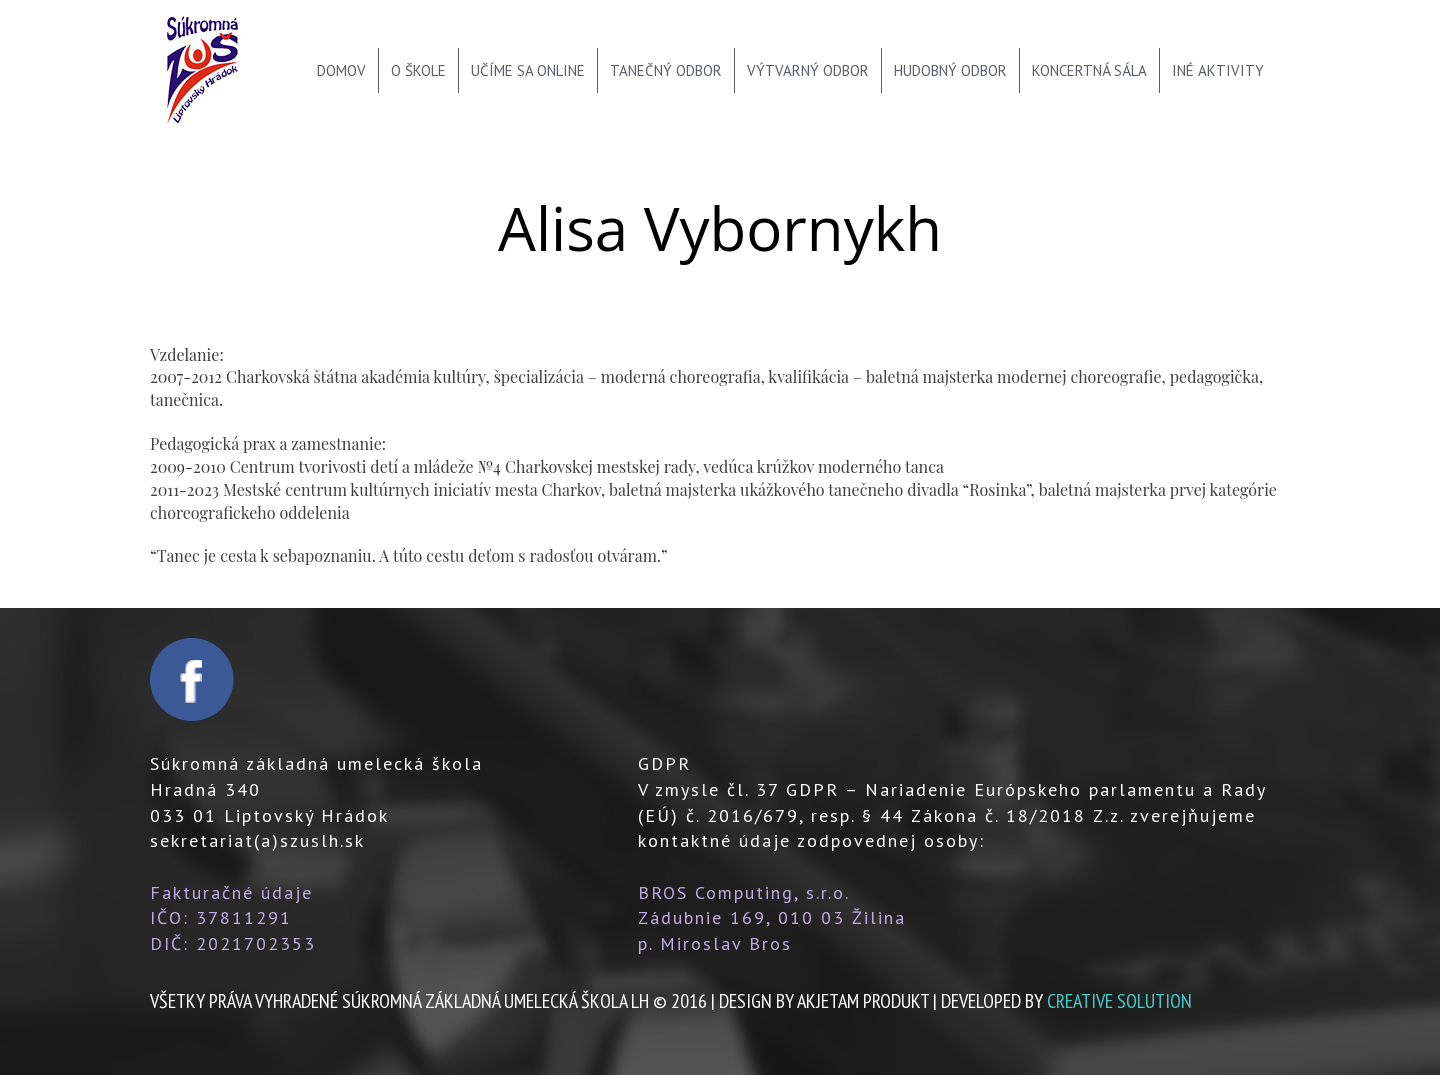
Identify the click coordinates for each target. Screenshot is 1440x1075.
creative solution (1119, 1001)
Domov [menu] (341, 70)
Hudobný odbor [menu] (950, 70)
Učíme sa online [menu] (528, 70)
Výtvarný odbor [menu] (808, 70)
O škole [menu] (418, 70)
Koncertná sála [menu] (1089, 70)
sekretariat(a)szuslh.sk (257, 840)
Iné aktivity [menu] (1218, 70)
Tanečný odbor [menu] (666, 70)
